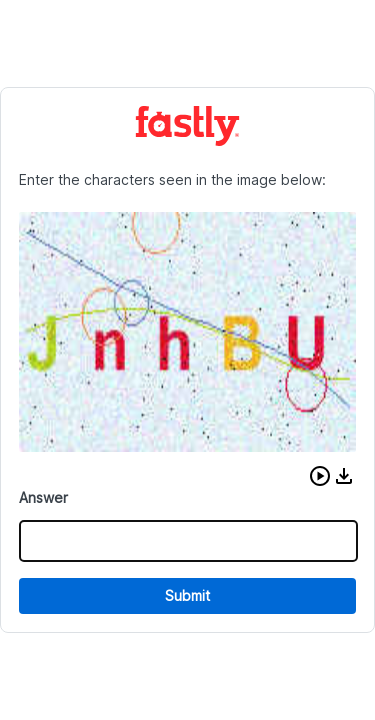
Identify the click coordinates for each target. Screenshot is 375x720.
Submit (187, 595)
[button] (320, 476)
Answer (43, 497)
